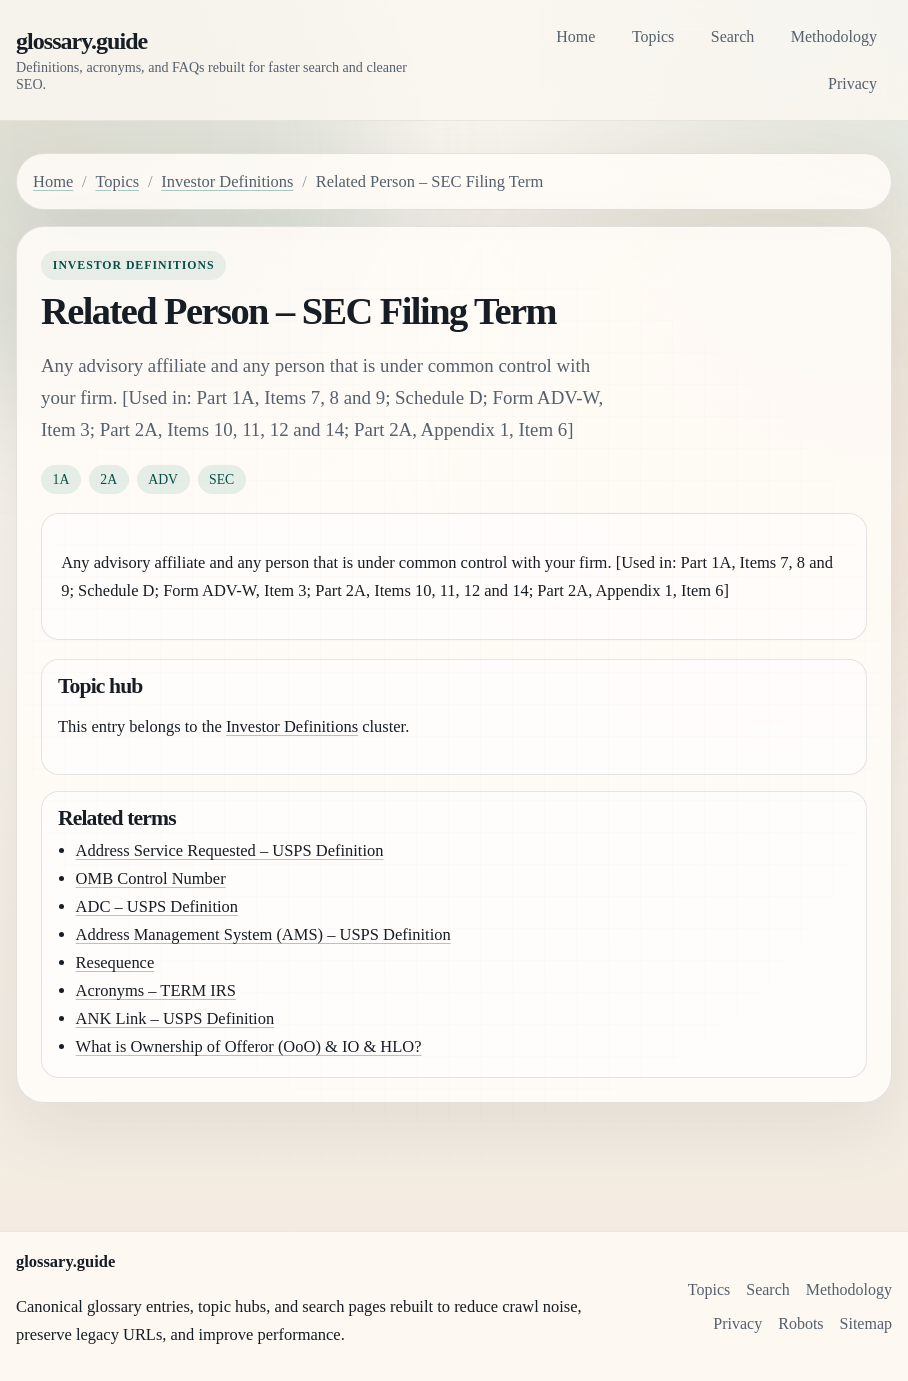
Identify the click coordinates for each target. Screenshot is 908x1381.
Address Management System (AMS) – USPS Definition (263, 934)
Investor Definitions (227, 181)
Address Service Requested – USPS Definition (230, 850)
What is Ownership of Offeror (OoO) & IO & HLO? (249, 1046)
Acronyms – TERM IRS (156, 990)
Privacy (852, 83)
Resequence (115, 962)
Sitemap (866, 1323)
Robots (800, 1323)
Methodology (834, 36)
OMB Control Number (151, 878)
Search (733, 36)
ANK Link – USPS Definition (175, 1018)
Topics (653, 36)
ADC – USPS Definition (157, 906)
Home (575, 36)
